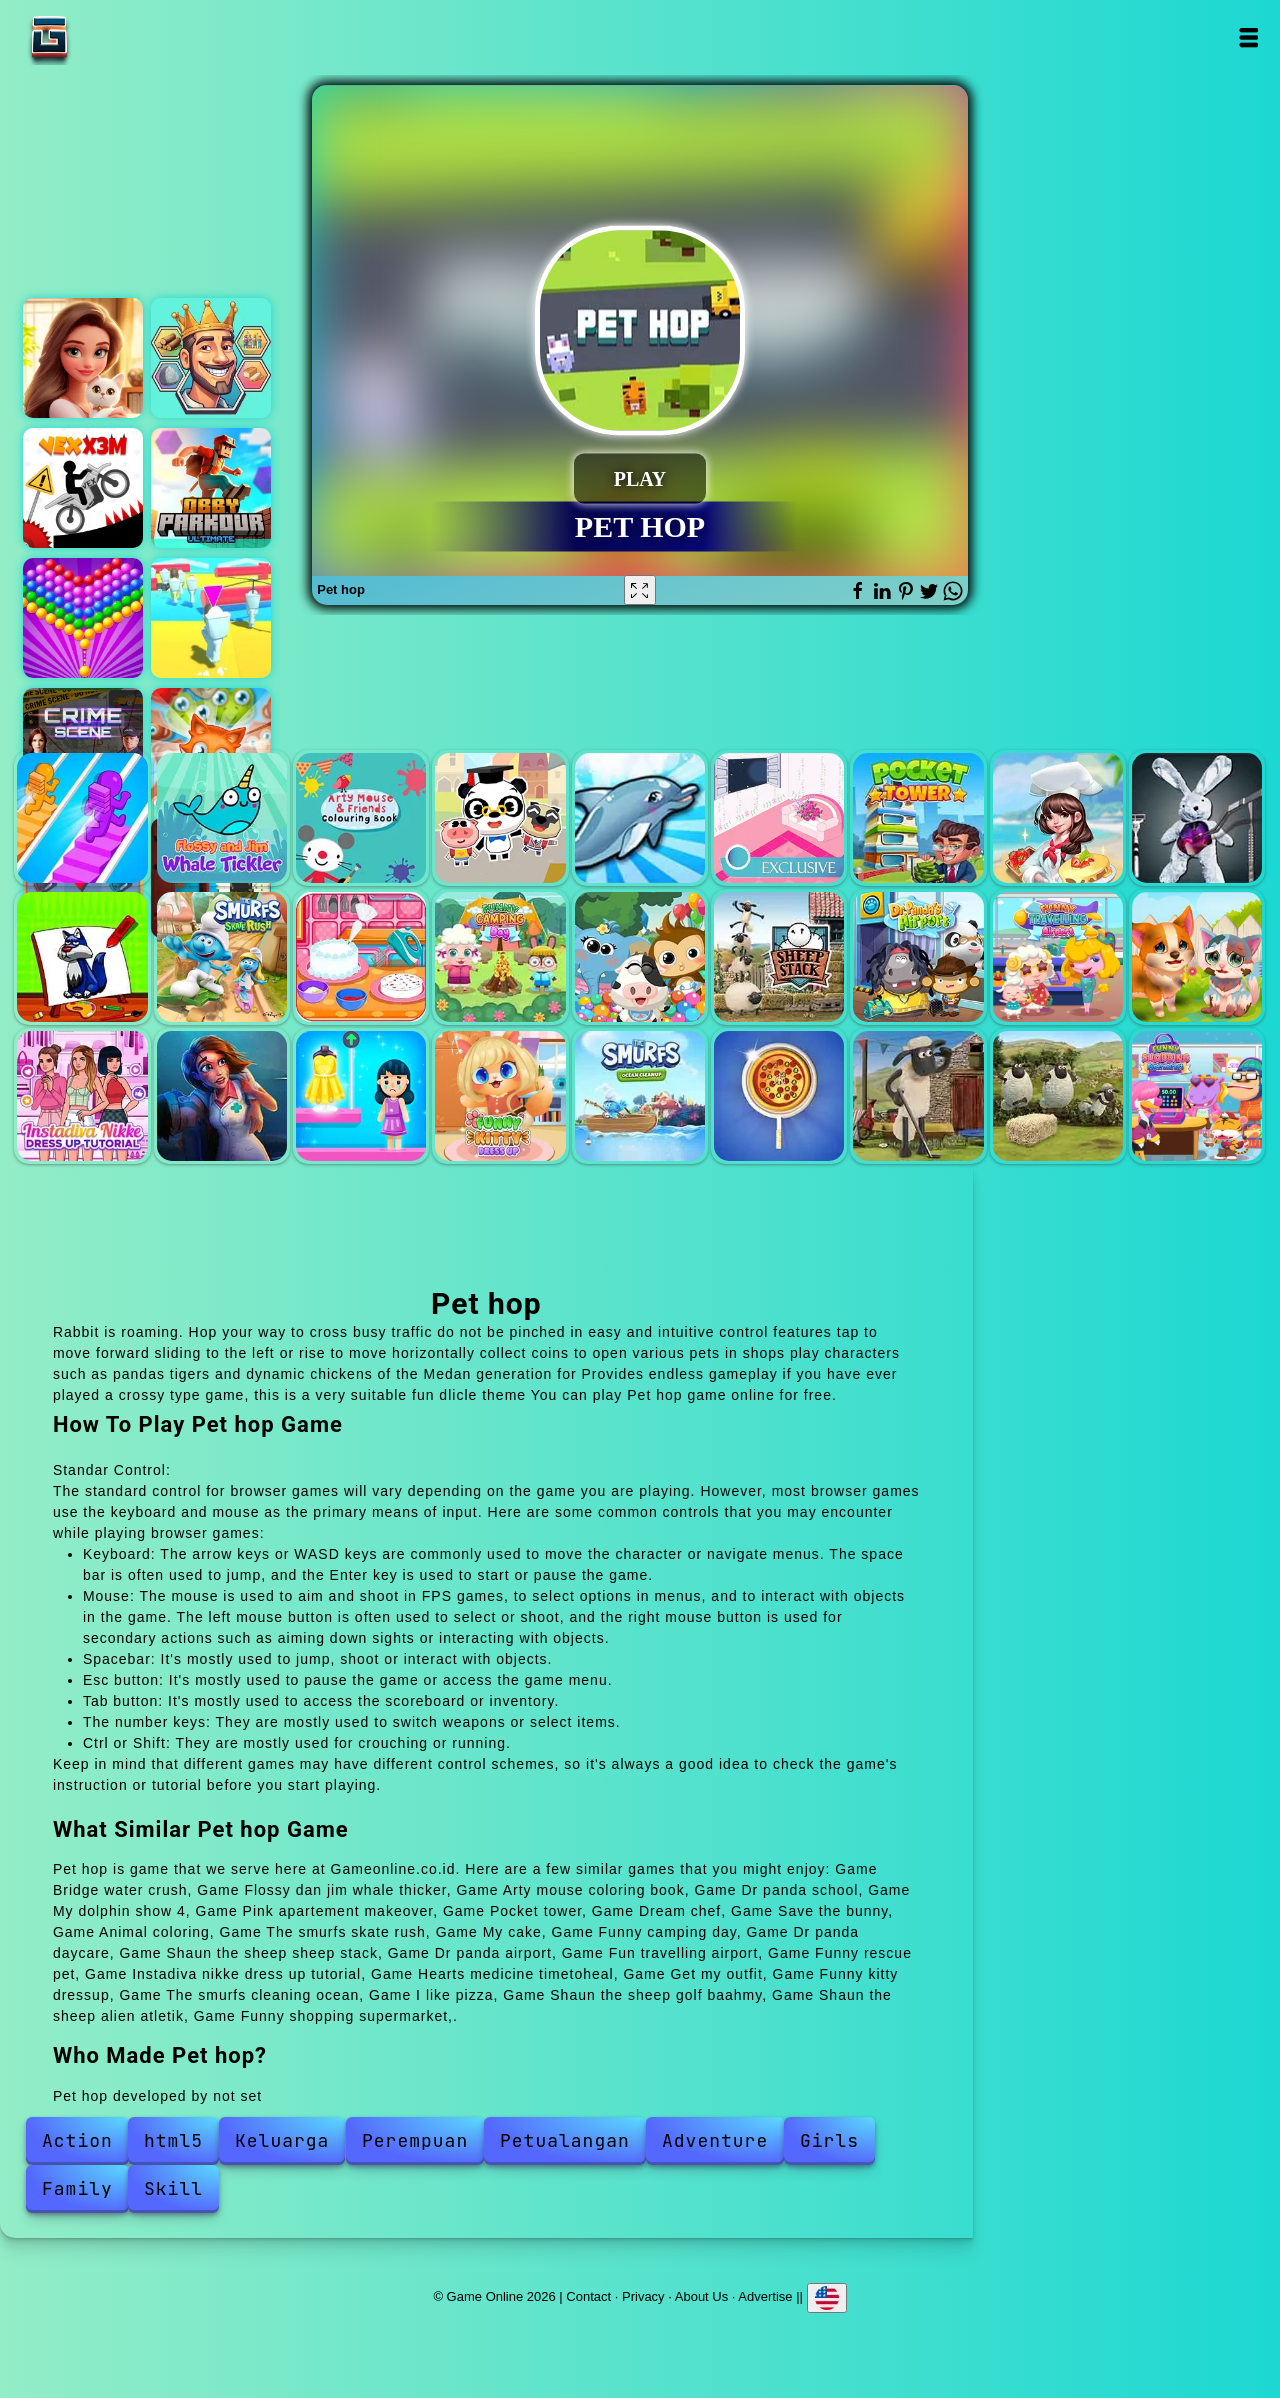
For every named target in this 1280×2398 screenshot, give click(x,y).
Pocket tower (918, 818)
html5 (173, 2140)
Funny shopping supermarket (1197, 1096)
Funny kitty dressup (500, 1096)
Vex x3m (83, 488)
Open (1247, 37)
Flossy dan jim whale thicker (222, 818)
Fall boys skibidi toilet (211, 618)
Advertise (765, 2296)
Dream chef (1058, 818)
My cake (361, 957)
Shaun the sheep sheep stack (779, 957)
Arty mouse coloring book (361, 818)
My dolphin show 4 (640, 818)
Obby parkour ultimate (211, 488)
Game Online (112, 37)
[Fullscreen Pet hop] (640, 590)
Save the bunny (1197, 818)
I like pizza (779, 1096)
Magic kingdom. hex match (211, 358)
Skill (173, 2188)
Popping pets (211, 748)
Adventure (715, 2140)
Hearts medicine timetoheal (222, 1096)
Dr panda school (500, 818)
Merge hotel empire (83, 358)
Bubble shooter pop (83, 618)
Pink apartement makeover (779, 818)
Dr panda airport (918, 957)
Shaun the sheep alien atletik (1058, 1096)
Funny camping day (500, 957)
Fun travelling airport (1058, 957)
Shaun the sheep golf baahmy (918, 1096)
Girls (829, 2140)
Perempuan (415, 2140)
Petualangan (565, 2140)
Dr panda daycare (640, 957)
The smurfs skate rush (222, 957)
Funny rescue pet (1197, 957)
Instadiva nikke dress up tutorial (82, 1096)
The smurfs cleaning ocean (640, 1096)
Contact (588, 2296)
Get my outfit (361, 1096)
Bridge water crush (82, 818)
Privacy (643, 2296)
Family (77, 2188)
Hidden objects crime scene (83, 748)
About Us (701, 2296)
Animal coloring (82, 957)
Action (77, 2140)
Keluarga (282, 2140)
